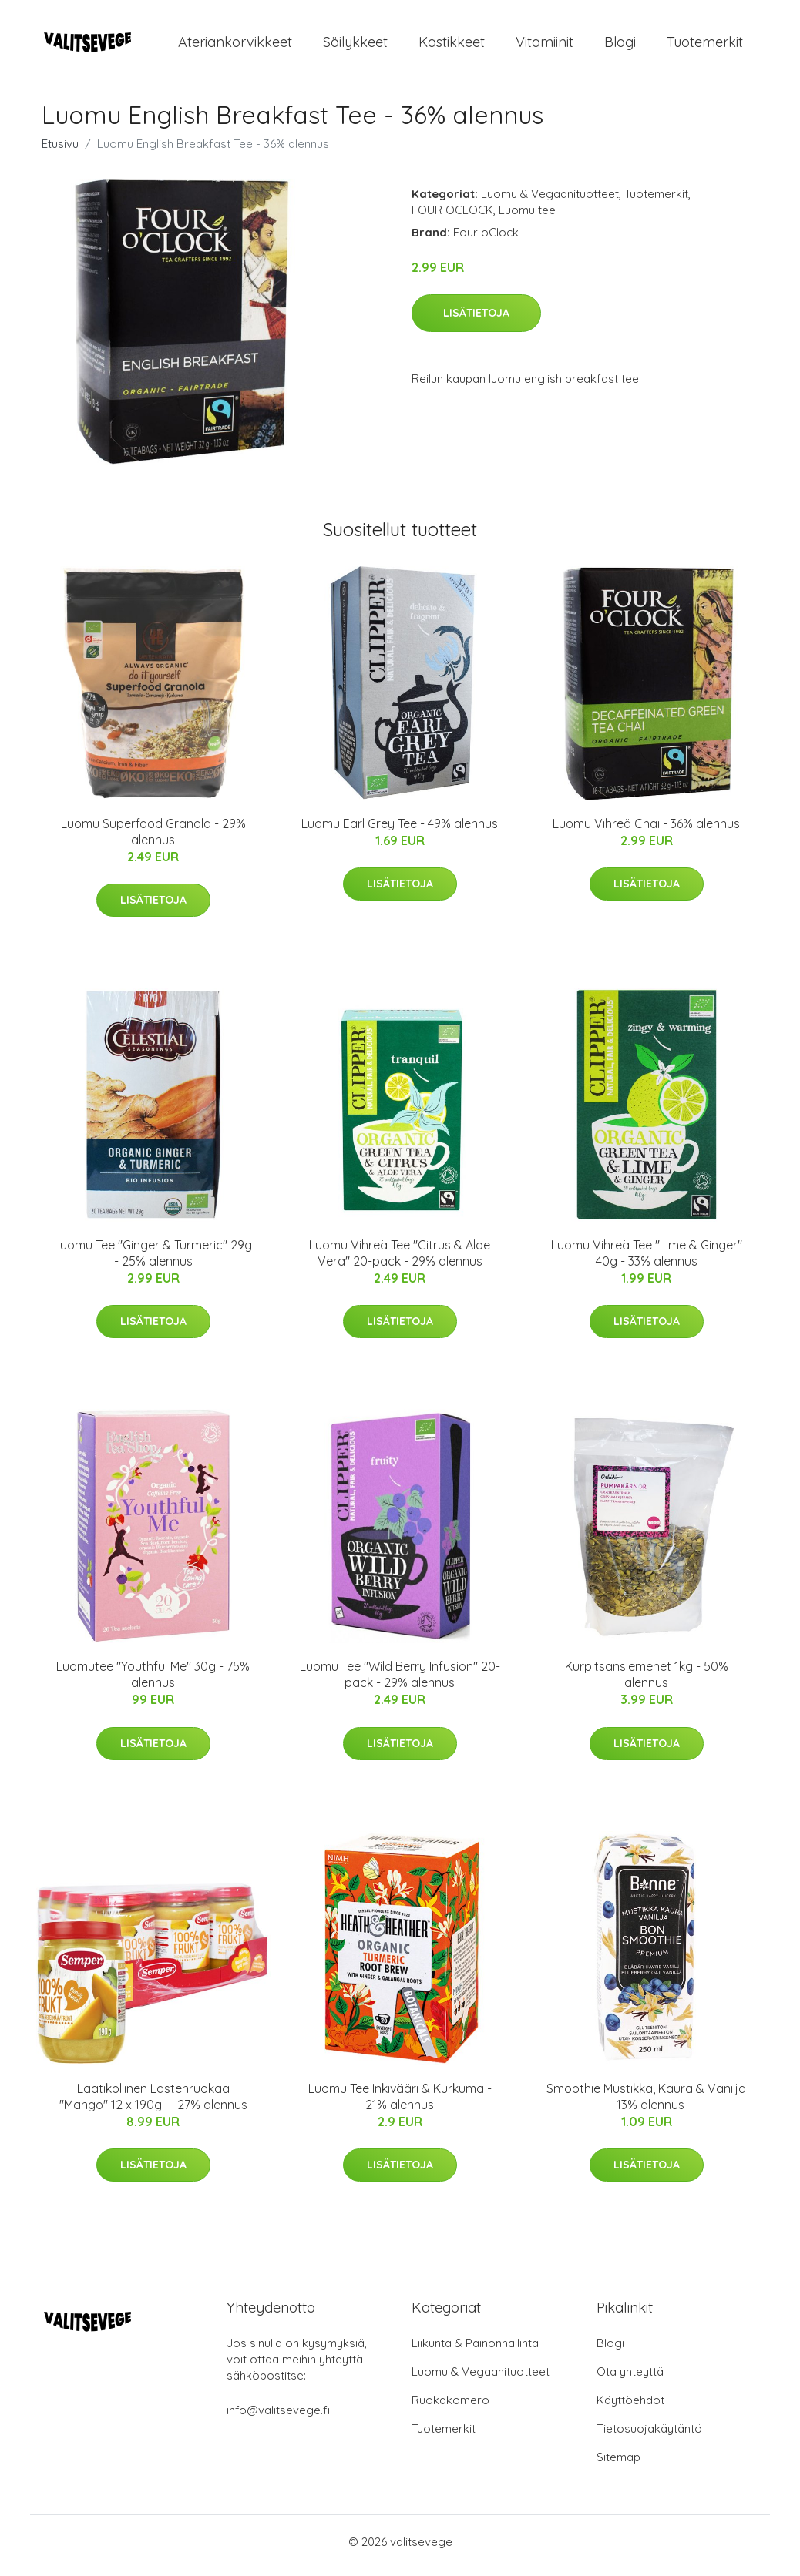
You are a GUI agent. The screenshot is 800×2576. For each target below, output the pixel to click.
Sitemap (618, 2464)
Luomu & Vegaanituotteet (550, 201)
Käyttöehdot (630, 2407)
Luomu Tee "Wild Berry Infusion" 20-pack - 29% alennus (400, 1683)
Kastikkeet (451, 46)
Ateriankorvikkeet (235, 46)
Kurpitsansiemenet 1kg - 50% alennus (646, 1683)
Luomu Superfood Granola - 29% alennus (153, 839)
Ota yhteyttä (630, 2379)
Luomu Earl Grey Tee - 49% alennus (399, 831)
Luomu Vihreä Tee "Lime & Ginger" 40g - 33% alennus (646, 1260)
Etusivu (60, 151)
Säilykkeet (355, 46)
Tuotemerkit (705, 46)
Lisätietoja (476, 320)
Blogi (620, 46)
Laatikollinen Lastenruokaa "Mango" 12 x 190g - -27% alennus (153, 2104)
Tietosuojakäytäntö (649, 2436)
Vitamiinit (544, 46)
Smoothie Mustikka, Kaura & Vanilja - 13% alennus (646, 2104)
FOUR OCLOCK (452, 217)
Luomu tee (527, 217)
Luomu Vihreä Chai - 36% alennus (646, 831)
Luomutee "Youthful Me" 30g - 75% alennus (153, 1683)
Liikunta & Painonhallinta (475, 2350)
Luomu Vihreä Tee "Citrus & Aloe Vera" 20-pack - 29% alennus (399, 1260)
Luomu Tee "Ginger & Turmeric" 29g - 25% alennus (153, 1260)
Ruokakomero (450, 2407)
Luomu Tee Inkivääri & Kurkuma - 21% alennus (400, 2104)
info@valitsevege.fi (278, 2417)
